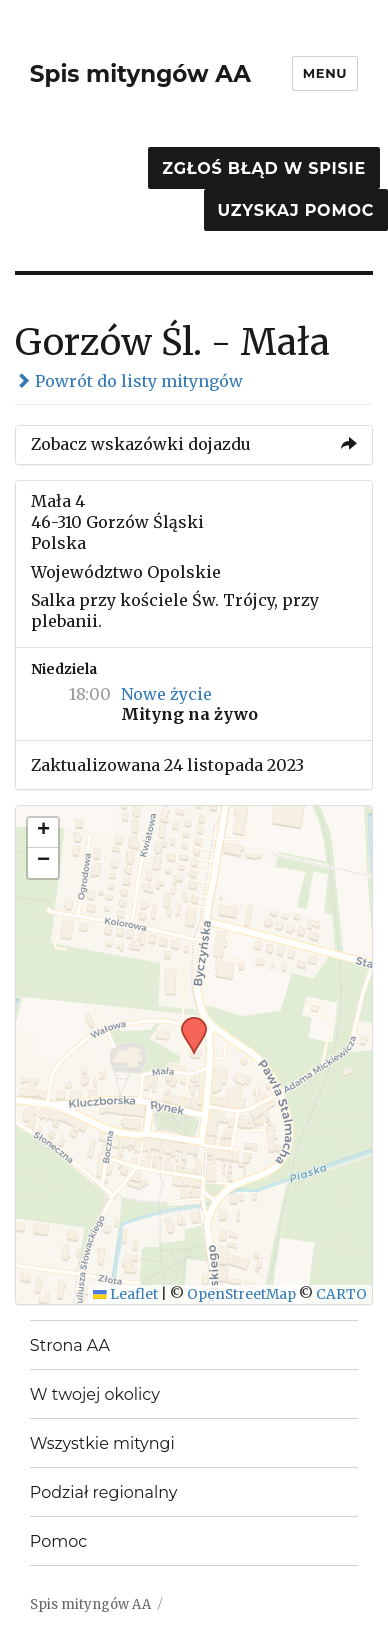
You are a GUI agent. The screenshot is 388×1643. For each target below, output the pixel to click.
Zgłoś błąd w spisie (264, 168)
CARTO (341, 1294)
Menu (325, 73)
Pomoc (58, 1541)
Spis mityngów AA (140, 74)
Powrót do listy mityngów (129, 381)
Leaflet (125, 1294)
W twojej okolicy (95, 1394)
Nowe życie (166, 694)
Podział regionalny (104, 1492)
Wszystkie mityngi (102, 1443)
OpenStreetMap (241, 1294)
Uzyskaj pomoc (296, 210)
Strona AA (70, 1345)
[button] (187, 1023)
